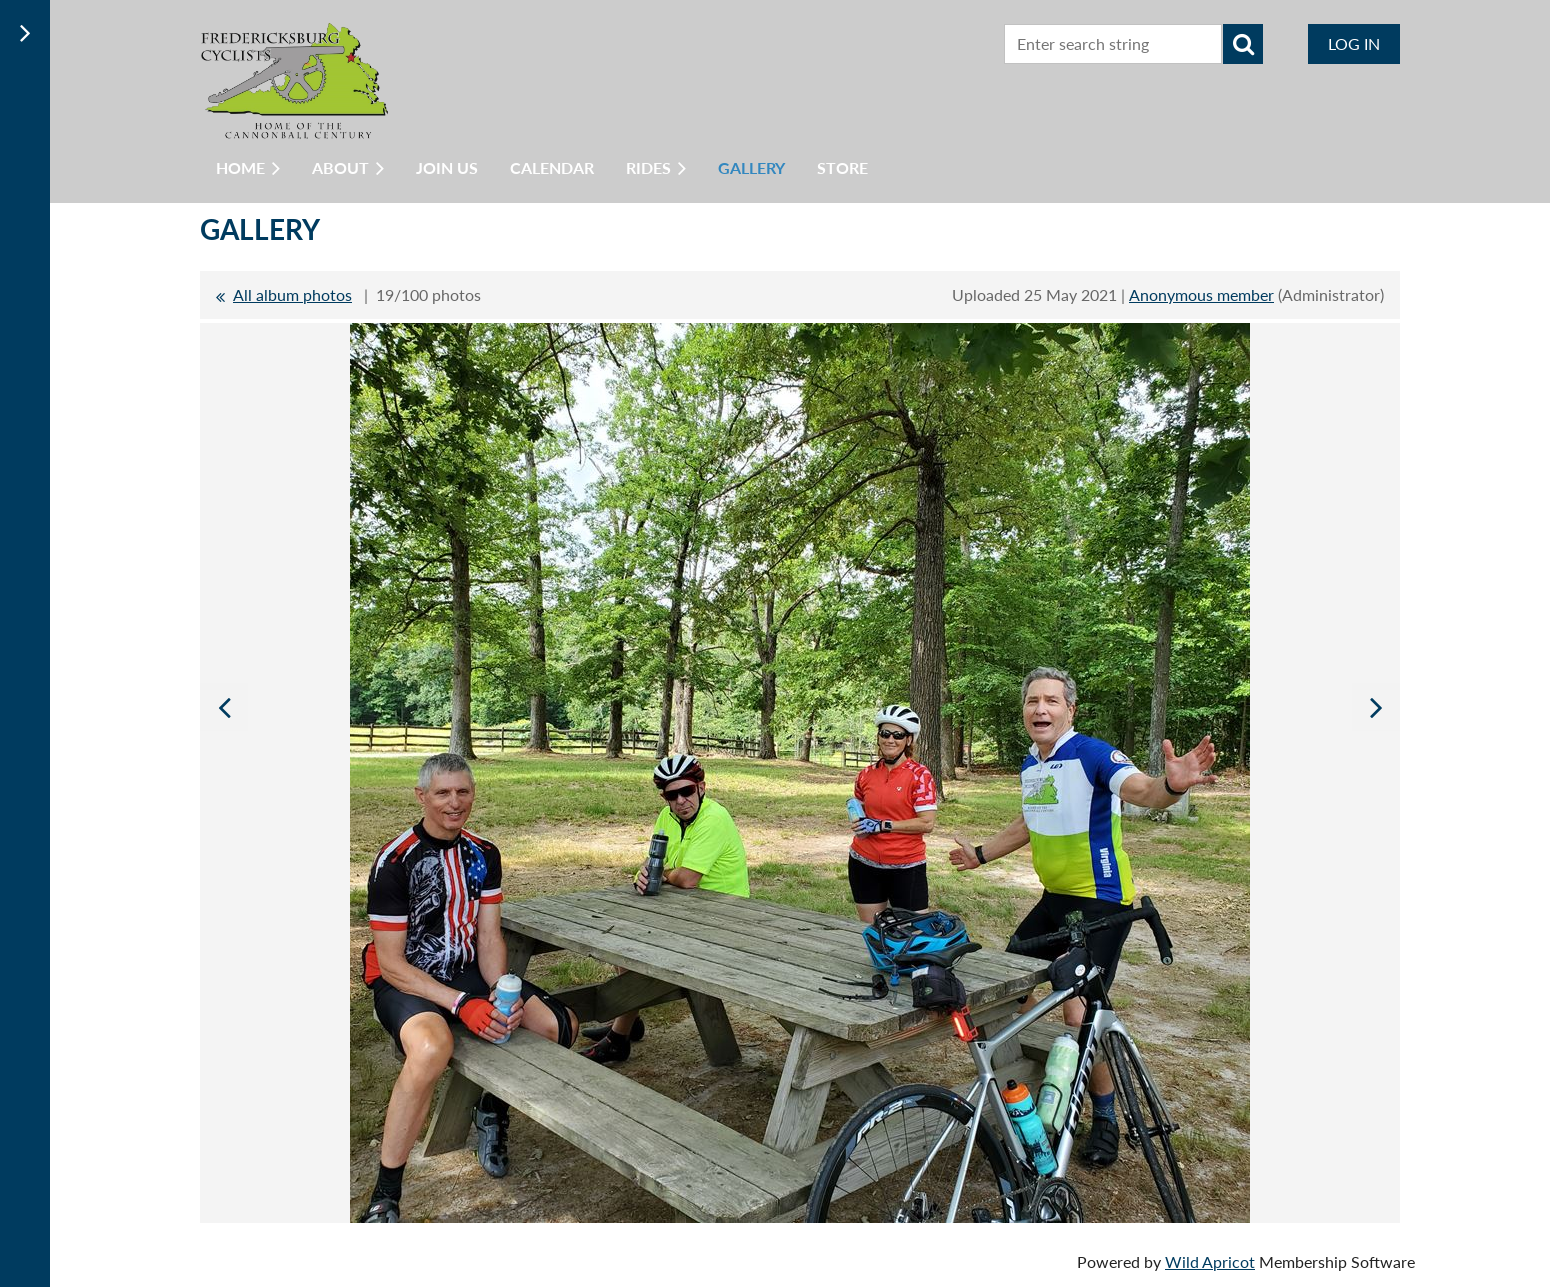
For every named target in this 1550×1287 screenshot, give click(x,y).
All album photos (292, 294)
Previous (224, 707)
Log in (1354, 43)
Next (1376, 707)
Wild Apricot (1210, 1261)
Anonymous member (1201, 294)
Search (1243, 44)
